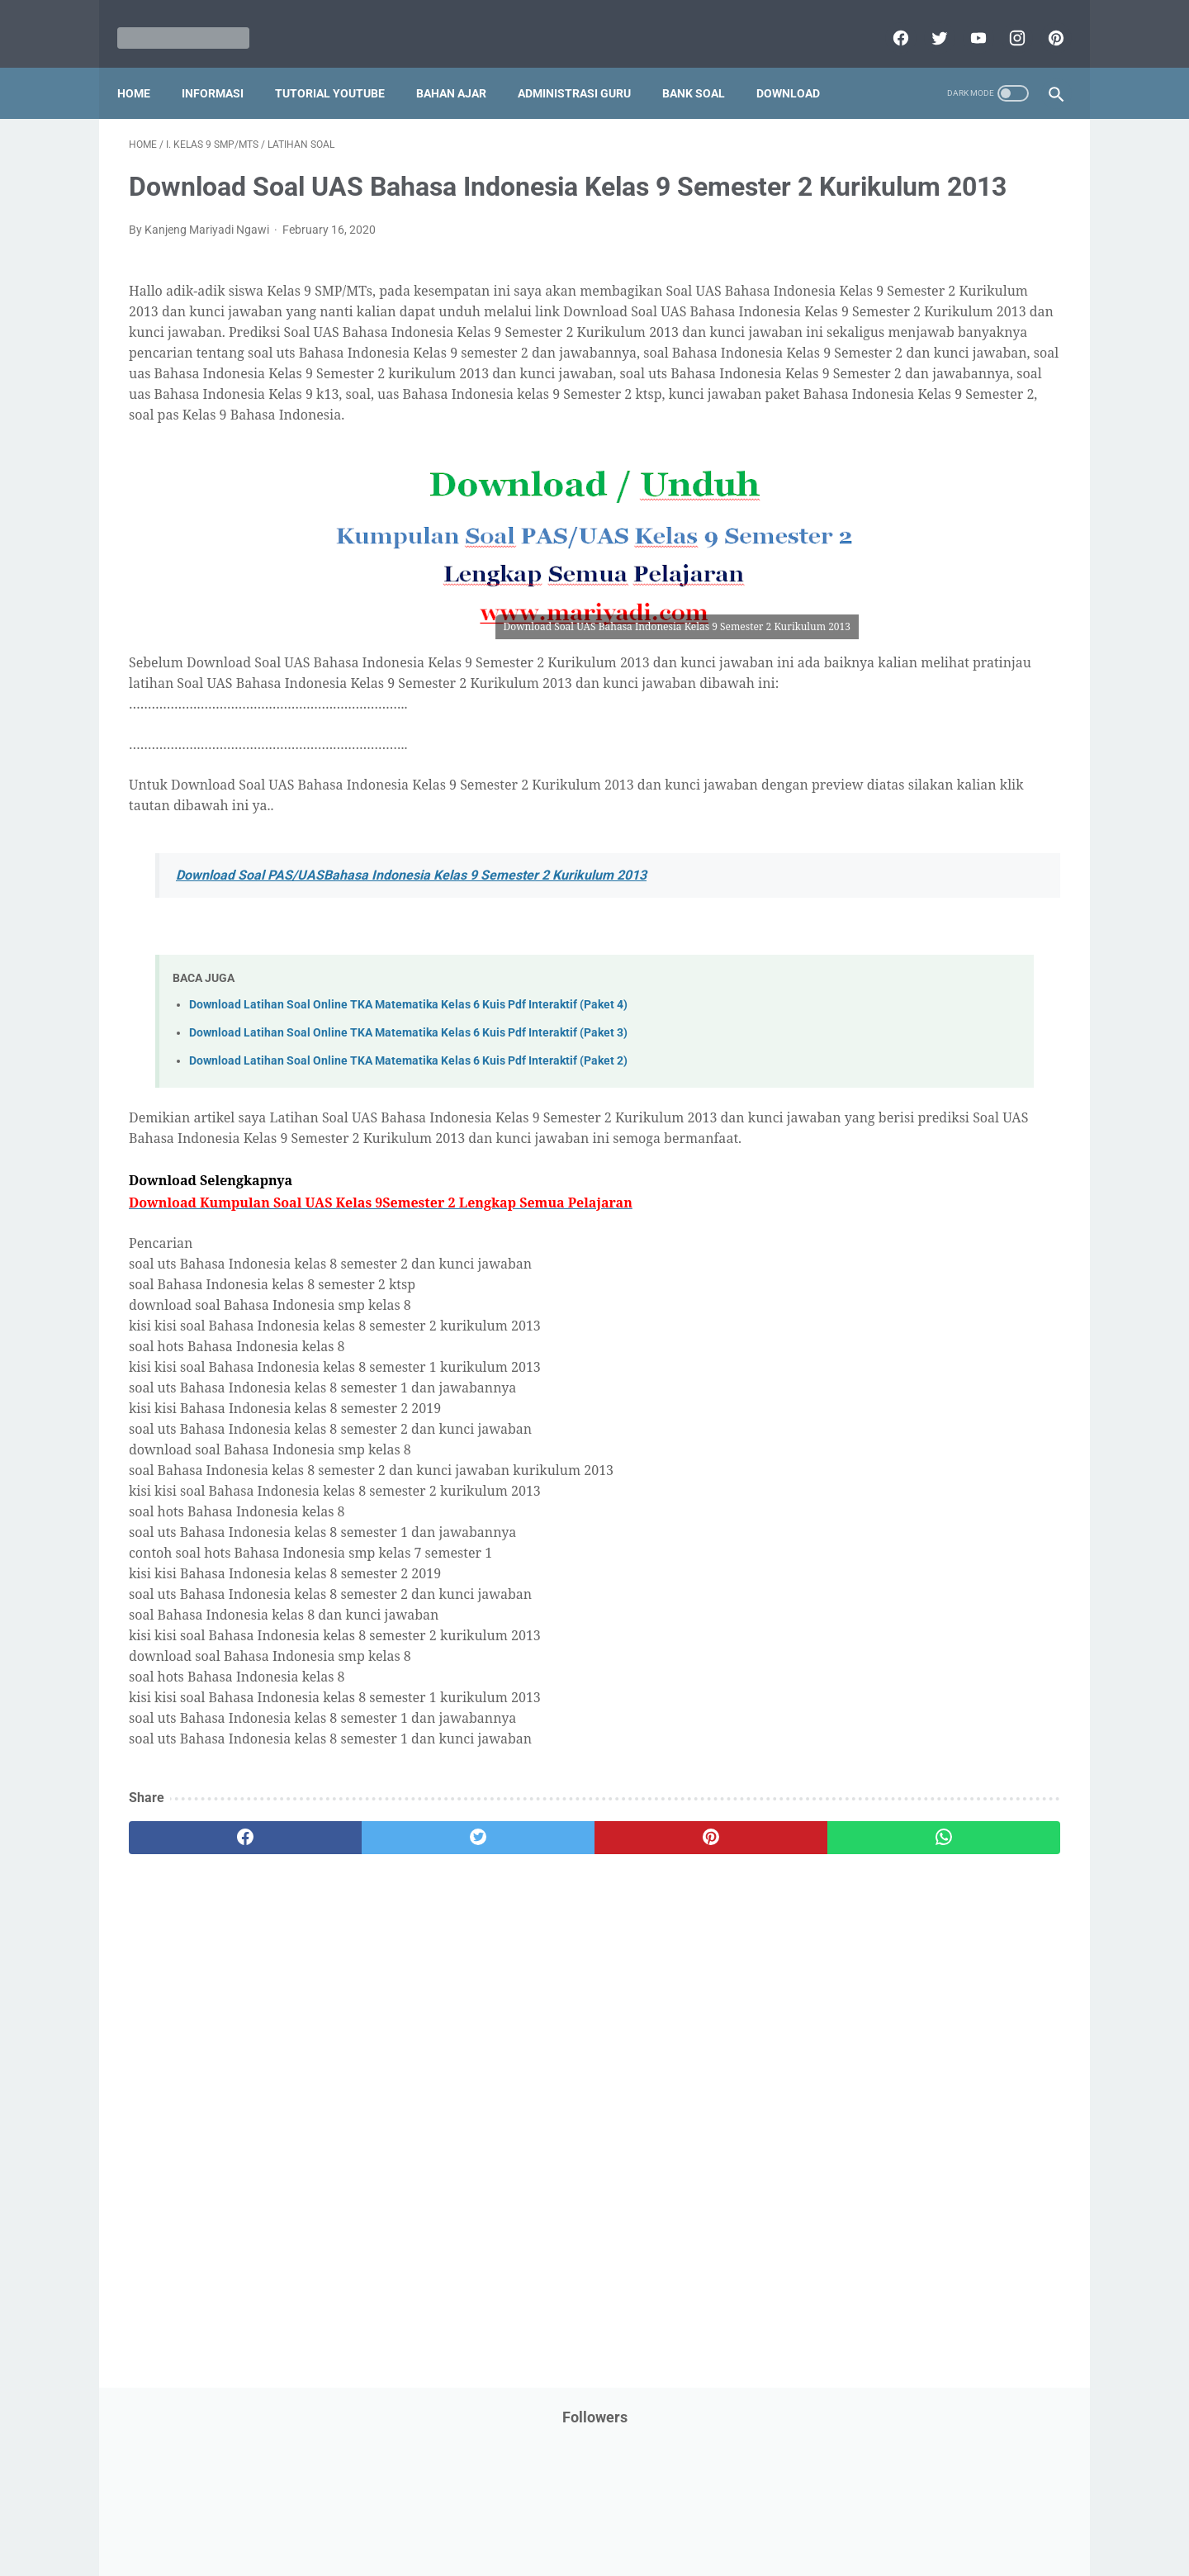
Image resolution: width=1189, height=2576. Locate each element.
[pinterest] (1042, 20)
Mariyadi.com (618, 2550)
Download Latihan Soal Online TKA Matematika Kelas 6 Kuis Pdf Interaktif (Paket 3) (408, 1140)
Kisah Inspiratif (859, 617)
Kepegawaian (980, 585)
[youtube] (965, 20)
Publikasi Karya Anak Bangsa (896, 930)
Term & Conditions (581, 2515)
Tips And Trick (956, 1025)
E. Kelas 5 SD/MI (878, 1333)
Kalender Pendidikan (873, 585)
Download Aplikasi (868, 428)
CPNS (1007, 365)
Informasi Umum (933, 522)
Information (851, 554)
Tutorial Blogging (864, 1088)
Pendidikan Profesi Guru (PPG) (899, 805)
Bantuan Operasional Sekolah (897, 365)
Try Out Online (857, 1057)
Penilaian (1027, 836)
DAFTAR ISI (850, 397)
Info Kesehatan (860, 491)
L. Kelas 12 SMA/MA (889, 1537)
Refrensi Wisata (861, 993)
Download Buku (975, 428)
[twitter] (926, 20)
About (659, 2515)
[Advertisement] (441, 2194)
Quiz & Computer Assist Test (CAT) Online (926, 962)
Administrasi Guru (585, 65)
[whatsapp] (675, 1965)
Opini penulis (914, 679)
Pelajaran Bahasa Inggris (885, 742)
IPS (928, 460)
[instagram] (1003, 20)
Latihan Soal (950, 617)
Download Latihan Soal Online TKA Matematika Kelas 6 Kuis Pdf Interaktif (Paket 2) (408, 1168)
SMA (933, 993)
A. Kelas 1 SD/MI (878, 1218)
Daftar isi (788, 2515)
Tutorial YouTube (341, 65)
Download (799, 65)
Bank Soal (705, 65)
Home (145, 65)
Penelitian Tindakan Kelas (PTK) (902, 836)
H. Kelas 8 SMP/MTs (889, 1421)
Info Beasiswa (993, 460)
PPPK (982, 679)
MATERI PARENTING (873, 648)
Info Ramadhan (959, 491)
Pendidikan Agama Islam (884, 773)
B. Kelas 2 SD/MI (878, 1247)
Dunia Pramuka (860, 460)
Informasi (224, 65)
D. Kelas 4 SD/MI (878, 1304)
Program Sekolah (865, 899)
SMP (976, 993)
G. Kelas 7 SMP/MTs (889, 1392)
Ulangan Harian (861, 1120)
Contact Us (720, 2515)
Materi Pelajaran (988, 648)
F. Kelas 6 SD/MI (877, 1363)
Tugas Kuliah (945, 1057)
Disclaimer (403, 2515)
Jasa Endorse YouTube (960, 554)
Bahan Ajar (463, 65)
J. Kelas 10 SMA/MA (889, 1479)
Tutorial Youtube (969, 1088)
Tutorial (1017, 1057)
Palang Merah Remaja (877, 711)
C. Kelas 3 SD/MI (878, 1275)
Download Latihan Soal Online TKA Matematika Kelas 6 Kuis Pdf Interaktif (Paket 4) (408, 1113)
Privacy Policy (482, 2515)
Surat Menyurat (861, 1025)
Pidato (985, 868)
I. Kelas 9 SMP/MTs (887, 1450)
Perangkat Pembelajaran (884, 868)
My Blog (841, 679)
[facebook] (887, 20)
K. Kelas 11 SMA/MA (890, 1508)
